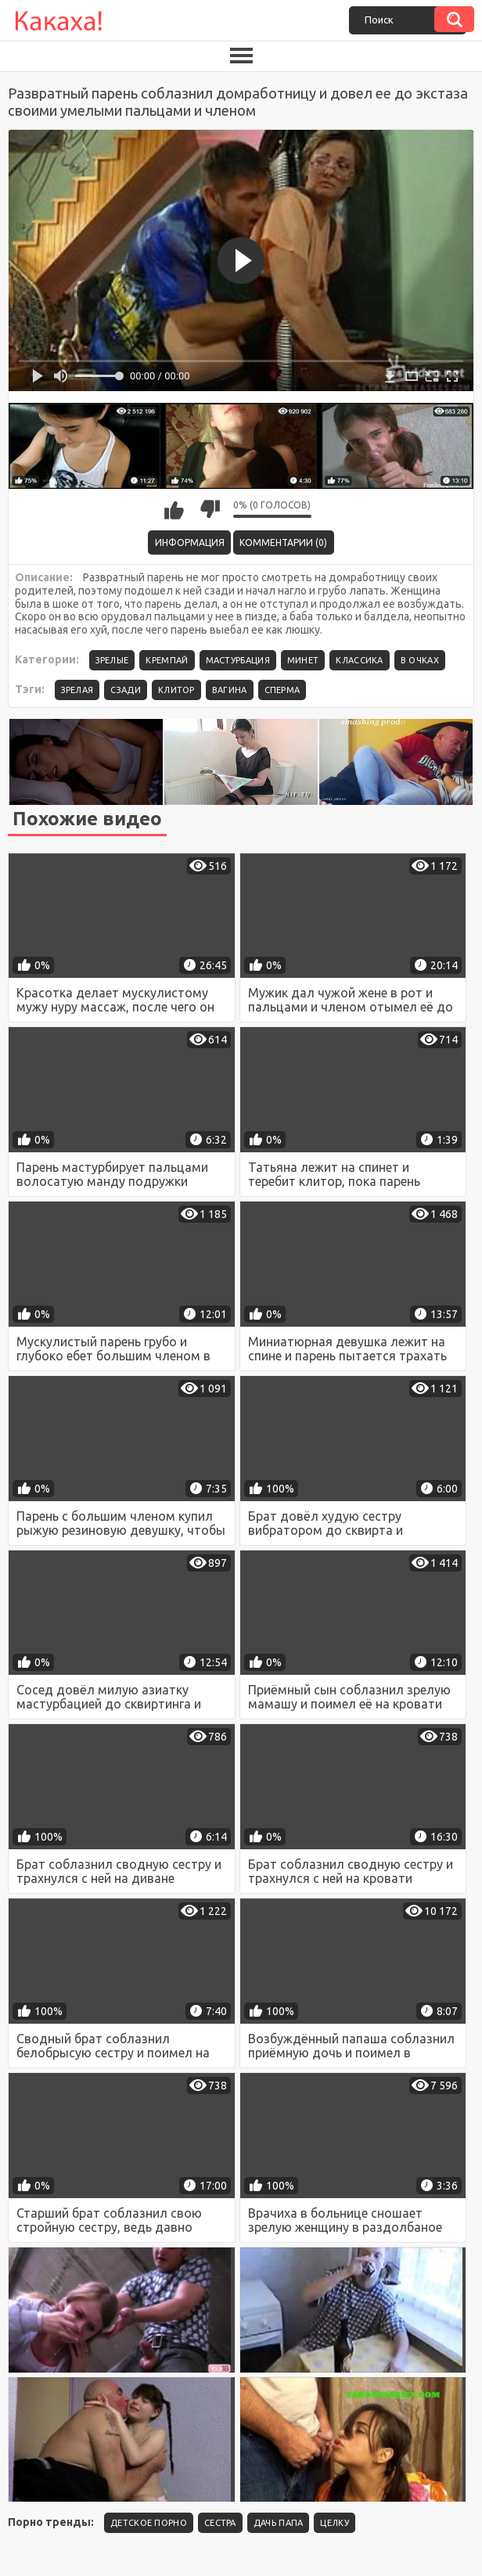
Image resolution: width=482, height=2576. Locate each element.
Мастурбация (238, 660)
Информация (190, 542)
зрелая (77, 690)
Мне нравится (174, 509)
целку (334, 2522)
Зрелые (112, 660)
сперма (282, 690)
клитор (176, 690)
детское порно (148, 2522)
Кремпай (167, 660)
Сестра (220, 2522)
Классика (359, 660)
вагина (229, 690)
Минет (303, 660)
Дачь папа (279, 2522)
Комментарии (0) (283, 542)
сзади (125, 690)
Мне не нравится (209, 509)
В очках (420, 660)
